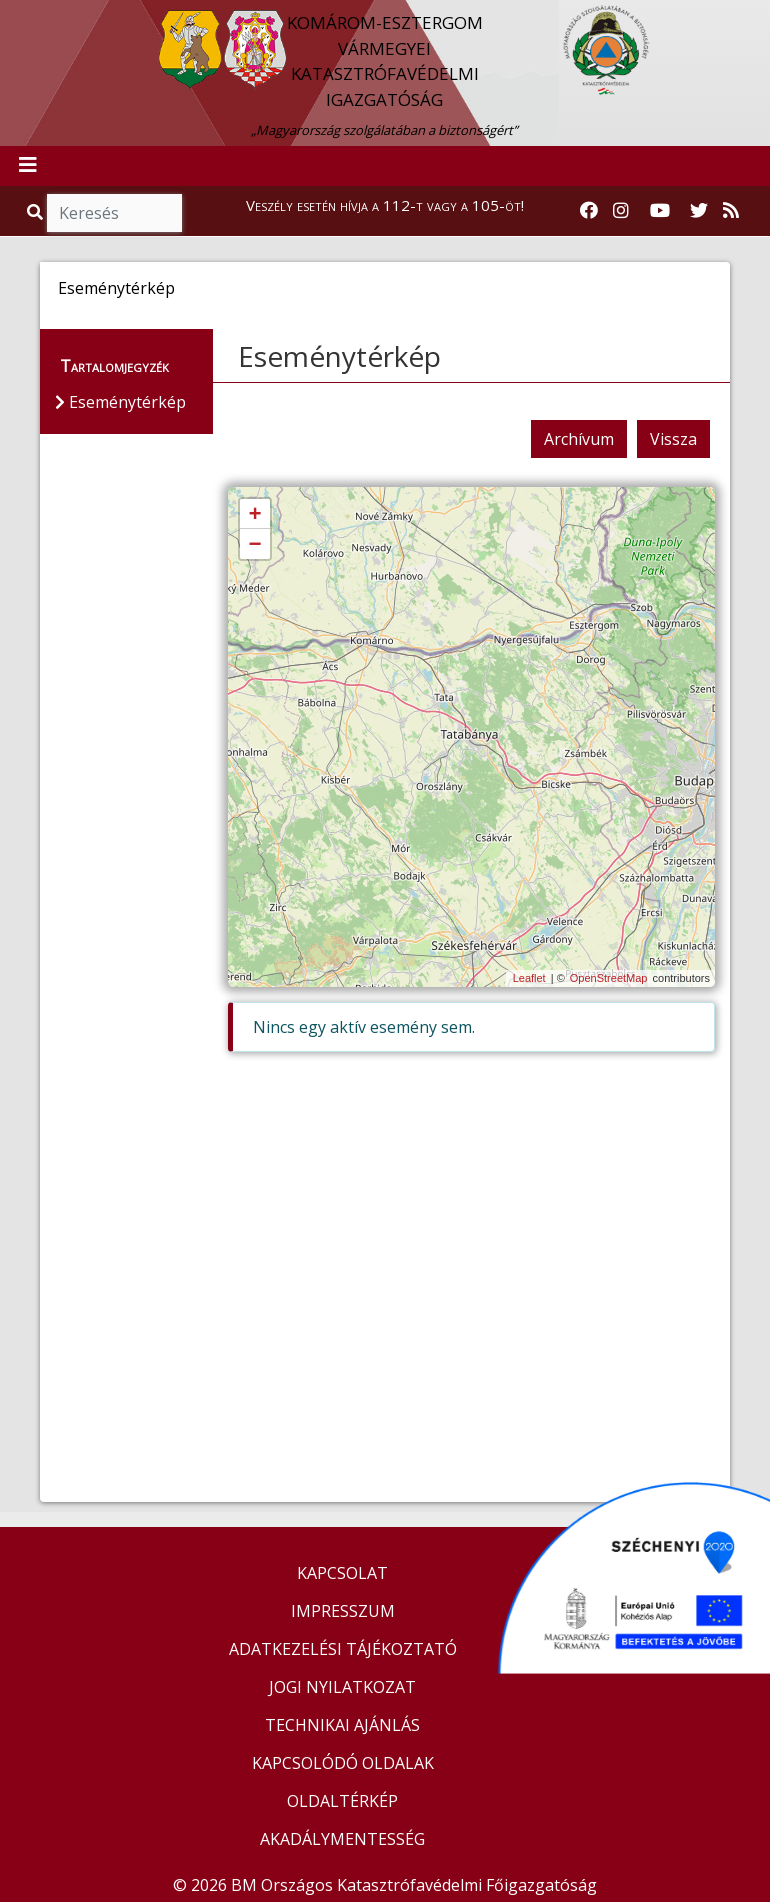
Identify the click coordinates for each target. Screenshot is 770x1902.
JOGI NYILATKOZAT (342, 1687)
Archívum (579, 439)
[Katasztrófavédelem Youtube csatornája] (660, 211)
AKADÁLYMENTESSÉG (342, 1839)
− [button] (254, 545)
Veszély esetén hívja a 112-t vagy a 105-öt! (385, 205)
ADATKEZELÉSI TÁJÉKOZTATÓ (343, 1649)
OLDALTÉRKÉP (342, 1801)
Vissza (673, 439)
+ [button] (254, 515)
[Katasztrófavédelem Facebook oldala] (589, 211)
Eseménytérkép (339, 356)
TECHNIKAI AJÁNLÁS (342, 1725)
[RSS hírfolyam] (731, 211)
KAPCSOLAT (342, 1573)
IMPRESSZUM (343, 1611)
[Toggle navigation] (28, 166)
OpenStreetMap (609, 978)
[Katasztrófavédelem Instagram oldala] (621, 211)
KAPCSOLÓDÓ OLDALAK (343, 1763)
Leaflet (529, 978)
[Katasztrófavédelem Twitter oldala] (699, 211)
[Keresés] (114, 213)
